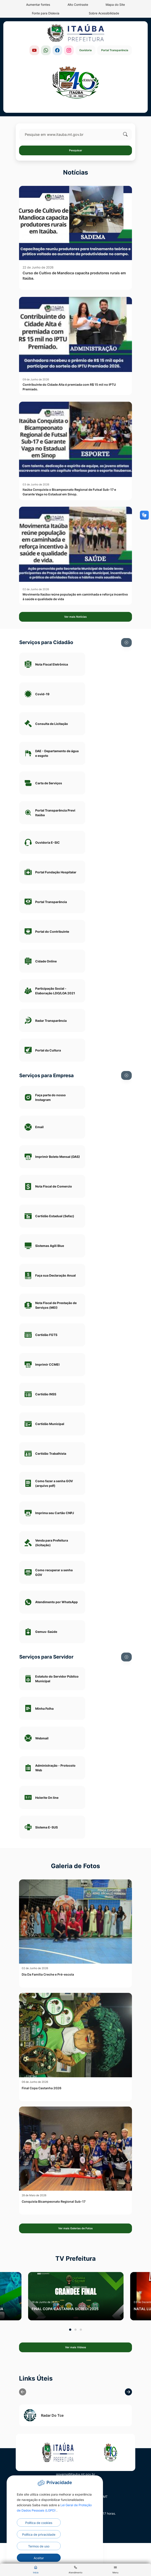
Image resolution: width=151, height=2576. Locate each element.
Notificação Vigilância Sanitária (45, 2348)
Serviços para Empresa (75, 850)
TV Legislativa (31, 2135)
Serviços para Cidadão (75, 624)
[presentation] (128, 1811)
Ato (22, 2475)
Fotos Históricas (32, 2071)
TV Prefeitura (30, 2142)
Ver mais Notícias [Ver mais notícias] (75, 599)
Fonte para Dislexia (45, 13)
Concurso (27, 2234)
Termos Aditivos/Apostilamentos (46, 2284)
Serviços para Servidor (75, 1164)
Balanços (26, 2397)
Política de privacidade (68, 2547)
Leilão (24, 2263)
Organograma (30, 2029)
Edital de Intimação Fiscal (40, 2319)
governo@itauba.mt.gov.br (75, 1893)
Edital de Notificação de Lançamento (50, 2326)
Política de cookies (32, 2547)
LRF (22, 2426)
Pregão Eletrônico (34, 2277)
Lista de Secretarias (35, 2021)
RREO (23, 2454)
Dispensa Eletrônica (35, 2255)
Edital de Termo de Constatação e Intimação (56, 2333)
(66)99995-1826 (82, 1899)
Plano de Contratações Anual (43, 2270)
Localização (29, 2092)
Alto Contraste (78, 4)
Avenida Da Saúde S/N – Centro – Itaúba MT (75, 1916)
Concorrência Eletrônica (39, 2227)
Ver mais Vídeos (75, 1766)
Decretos (26, 2404)
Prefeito (25, 1986)
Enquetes (27, 2149)
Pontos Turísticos (33, 2078)
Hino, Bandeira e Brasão (39, 2057)
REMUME (27, 2362)
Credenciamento (33, 2241)
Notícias (26, 2114)
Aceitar (69, 2558)
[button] (70, 1748)
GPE (22, 2340)
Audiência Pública (34, 2390)
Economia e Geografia (37, 2064)
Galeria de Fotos (32, 2121)
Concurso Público (34, 2305)
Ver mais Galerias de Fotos (75, 1647)
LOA (22, 2418)
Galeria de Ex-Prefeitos (38, 2007)
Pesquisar (75, 132)
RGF (22, 2447)
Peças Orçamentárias (36, 2433)
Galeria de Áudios (34, 2128)
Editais (24, 2489)
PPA (22, 2440)
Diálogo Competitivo (36, 2248)
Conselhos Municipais (37, 2014)
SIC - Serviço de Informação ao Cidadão (53, 2170)
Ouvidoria (85, 49)
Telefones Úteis (32, 2192)
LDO (22, 2411)
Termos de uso (32, 2558)
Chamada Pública (33, 2220)
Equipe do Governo (35, 2000)
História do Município (37, 2050)
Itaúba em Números (35, 2085)
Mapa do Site (115, 4)
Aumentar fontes (38, 4)
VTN (22, 2369)
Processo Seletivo (34, 2355)
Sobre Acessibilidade (104, 13)
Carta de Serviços (34, 2185)
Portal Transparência (114, 49)
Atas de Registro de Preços (42, 2213)
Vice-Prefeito (30, 1993)
